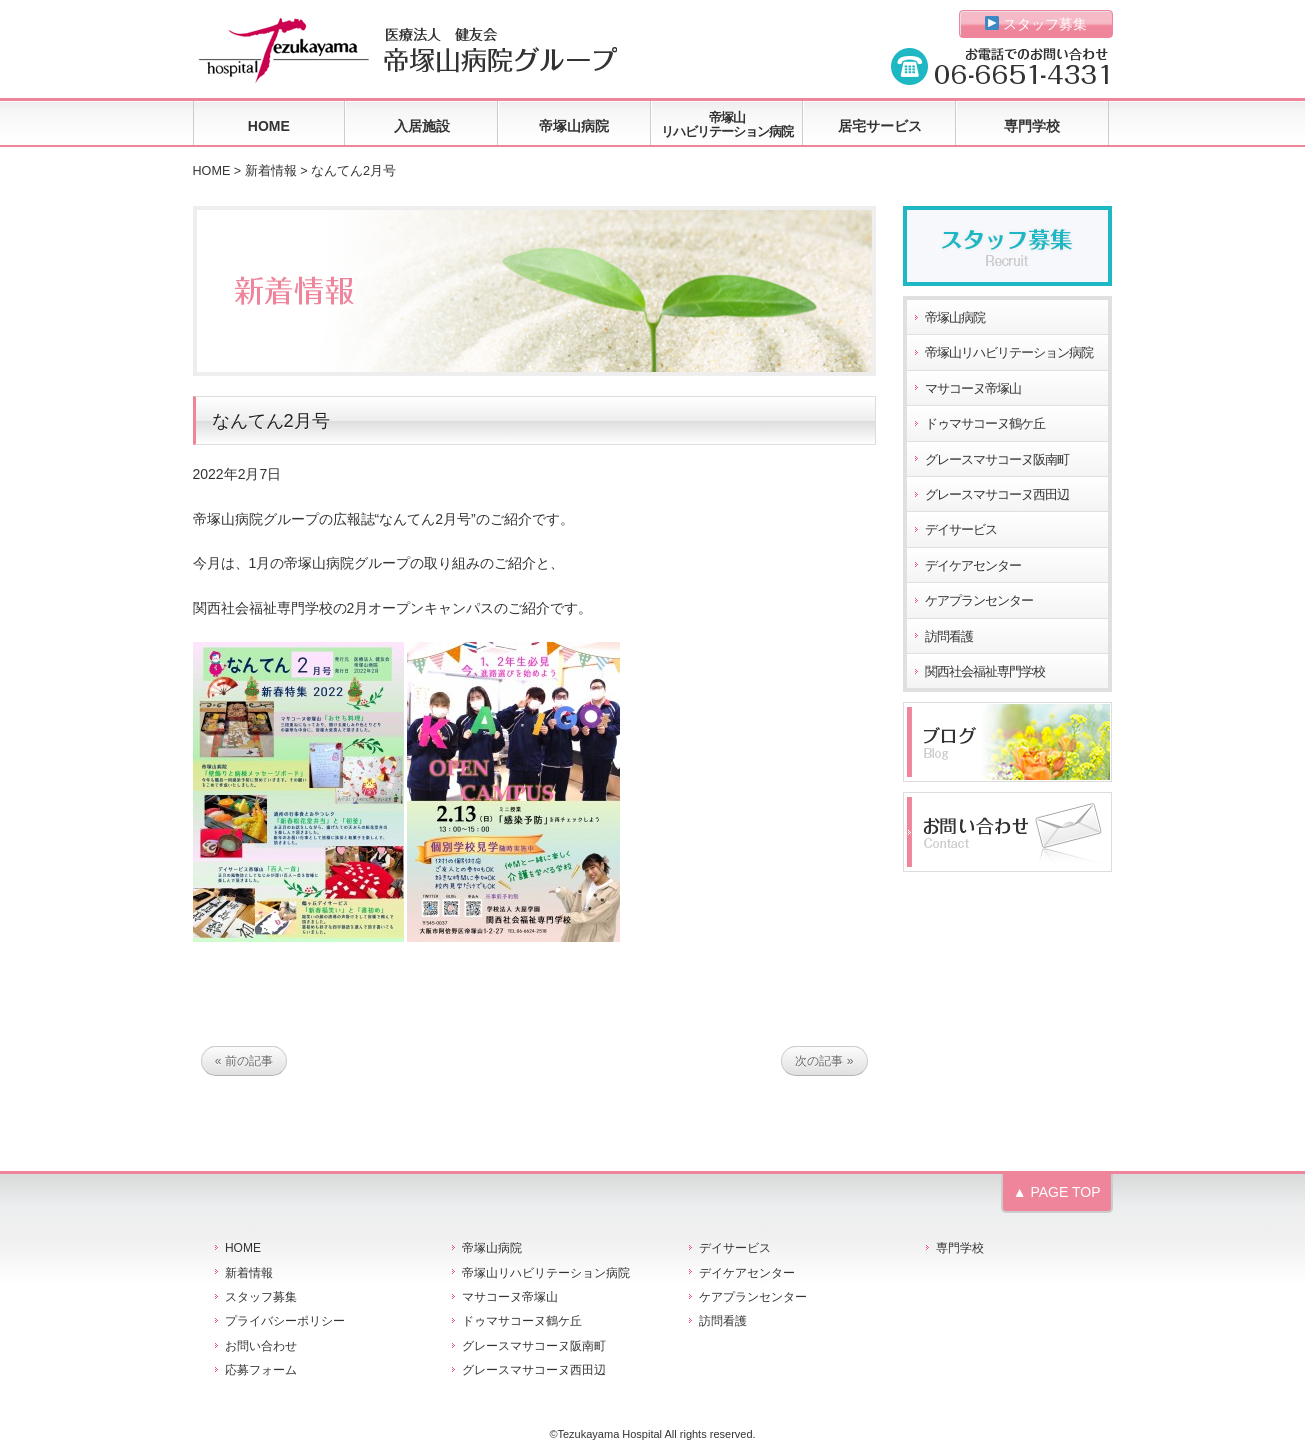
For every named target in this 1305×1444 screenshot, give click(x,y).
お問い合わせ (261, 1346)
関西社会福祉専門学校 (985, 672)
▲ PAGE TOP (1057, 1192)
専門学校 (1032, 126)
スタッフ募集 (1036, 24)
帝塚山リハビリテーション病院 (727, 124)
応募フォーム (261, 1370)
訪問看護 (949, 637)
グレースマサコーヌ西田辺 (997, 495)
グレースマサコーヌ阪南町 (997, 460)
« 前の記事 (244, 1061)
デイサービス (961, 530)
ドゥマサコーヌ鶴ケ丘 (985, 424)
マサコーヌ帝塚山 (973, 389)
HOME (269, 126)
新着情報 (271, 171)
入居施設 (422, 126)
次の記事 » (824, 1061)
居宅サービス (880, 126)
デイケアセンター (973, 566)
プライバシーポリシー (285, 1321)
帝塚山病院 (574, 126)
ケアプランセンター (979, 601)
